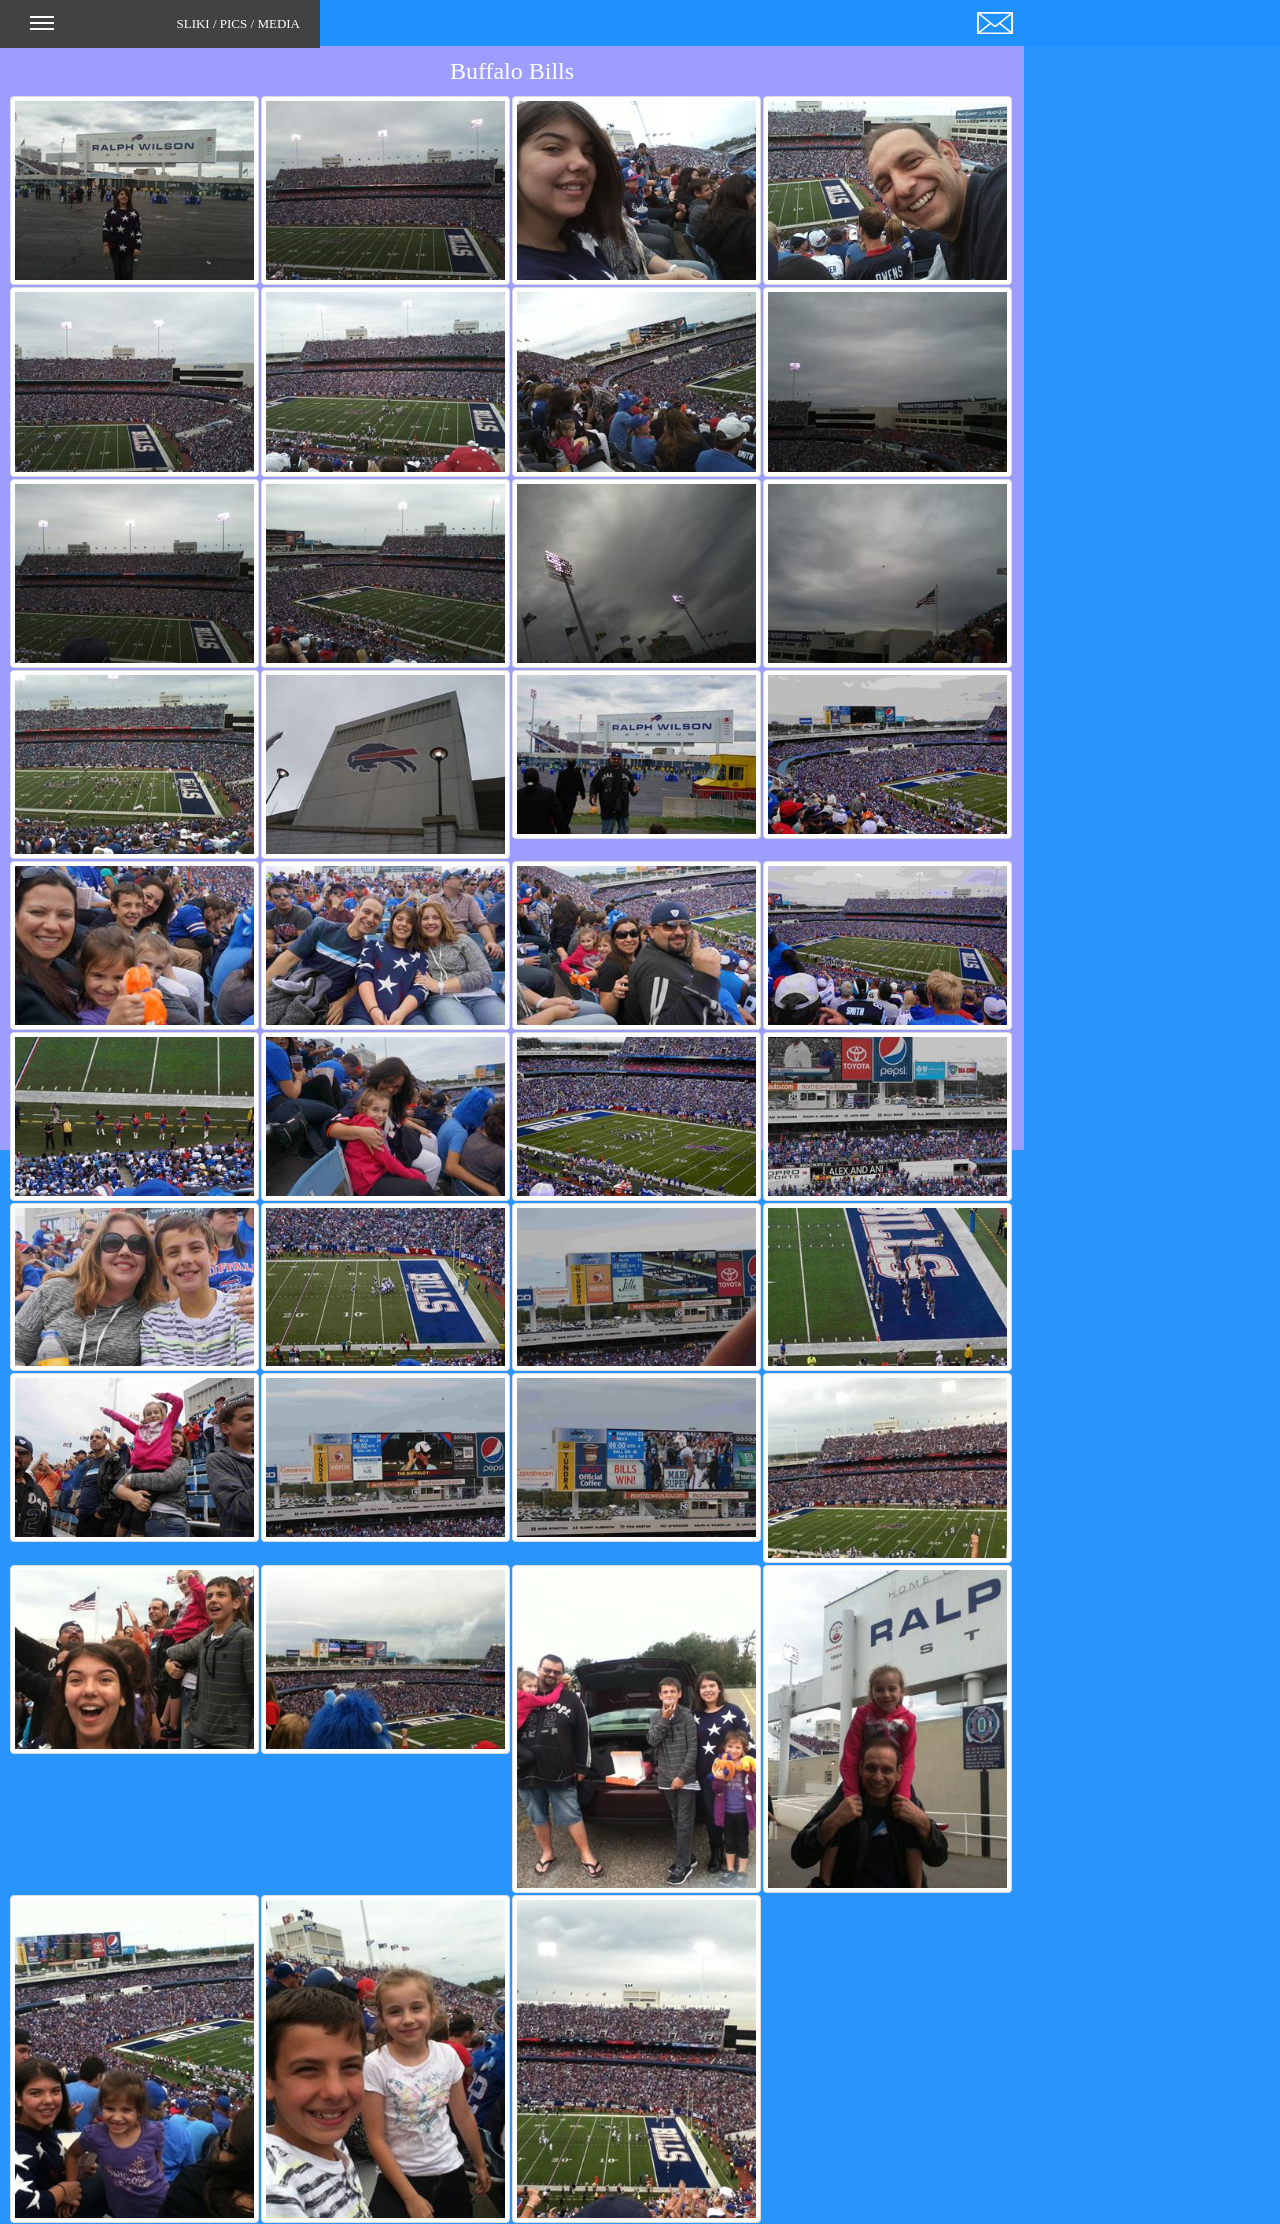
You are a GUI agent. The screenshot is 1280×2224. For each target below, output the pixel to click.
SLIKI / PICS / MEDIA (165, 30)
